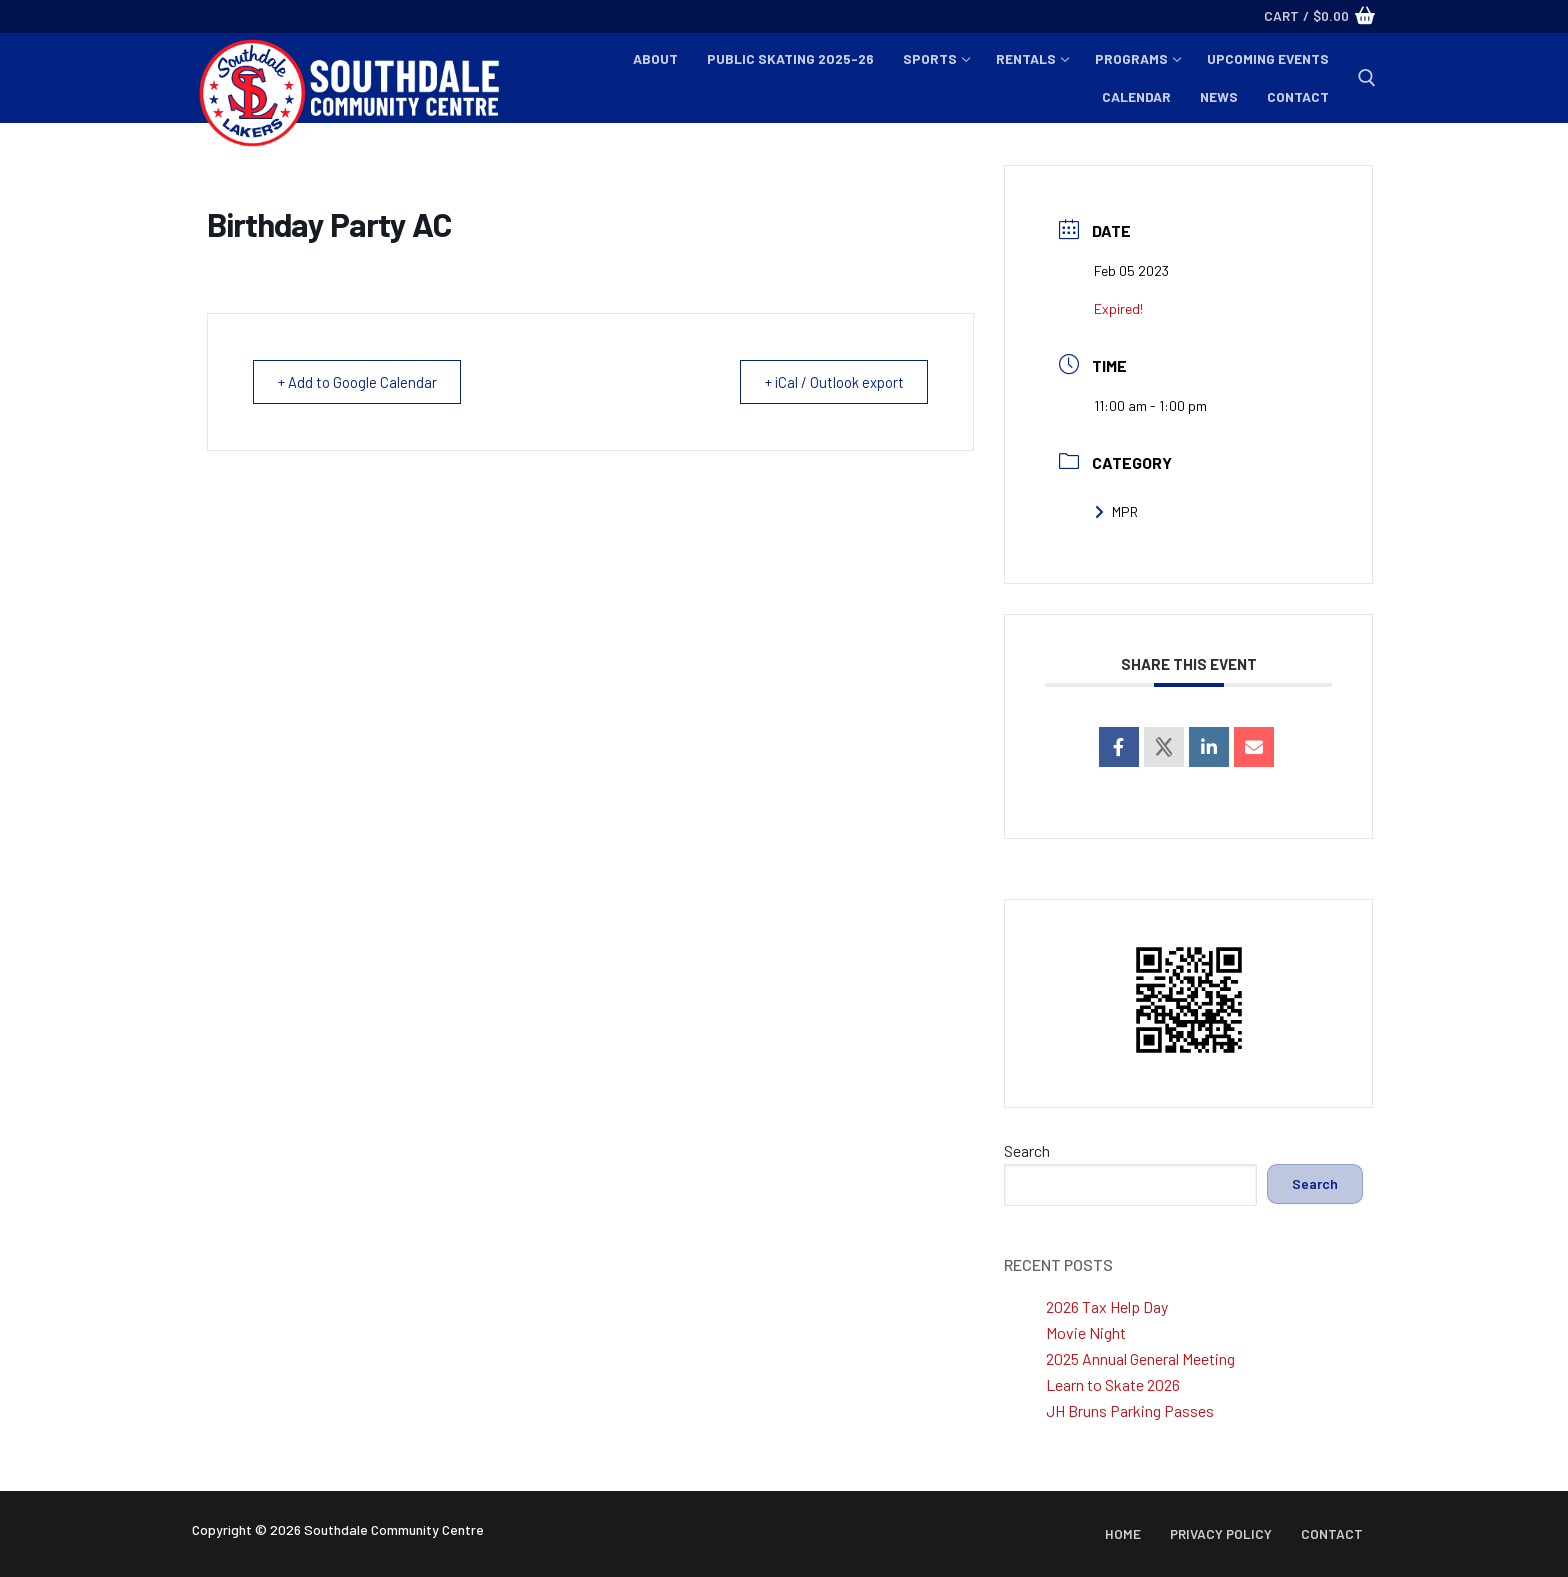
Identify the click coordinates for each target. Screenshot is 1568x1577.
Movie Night (1086, 1332)
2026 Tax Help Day (1107, 1306)
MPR (1116, 511)
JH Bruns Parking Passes (1130, 1410)
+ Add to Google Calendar (361, 382)
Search (1027, 1150)
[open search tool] (1367, 78)
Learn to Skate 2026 (1113, 1384)
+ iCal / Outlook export (829, 382)
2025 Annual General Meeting (1140, 1358)
